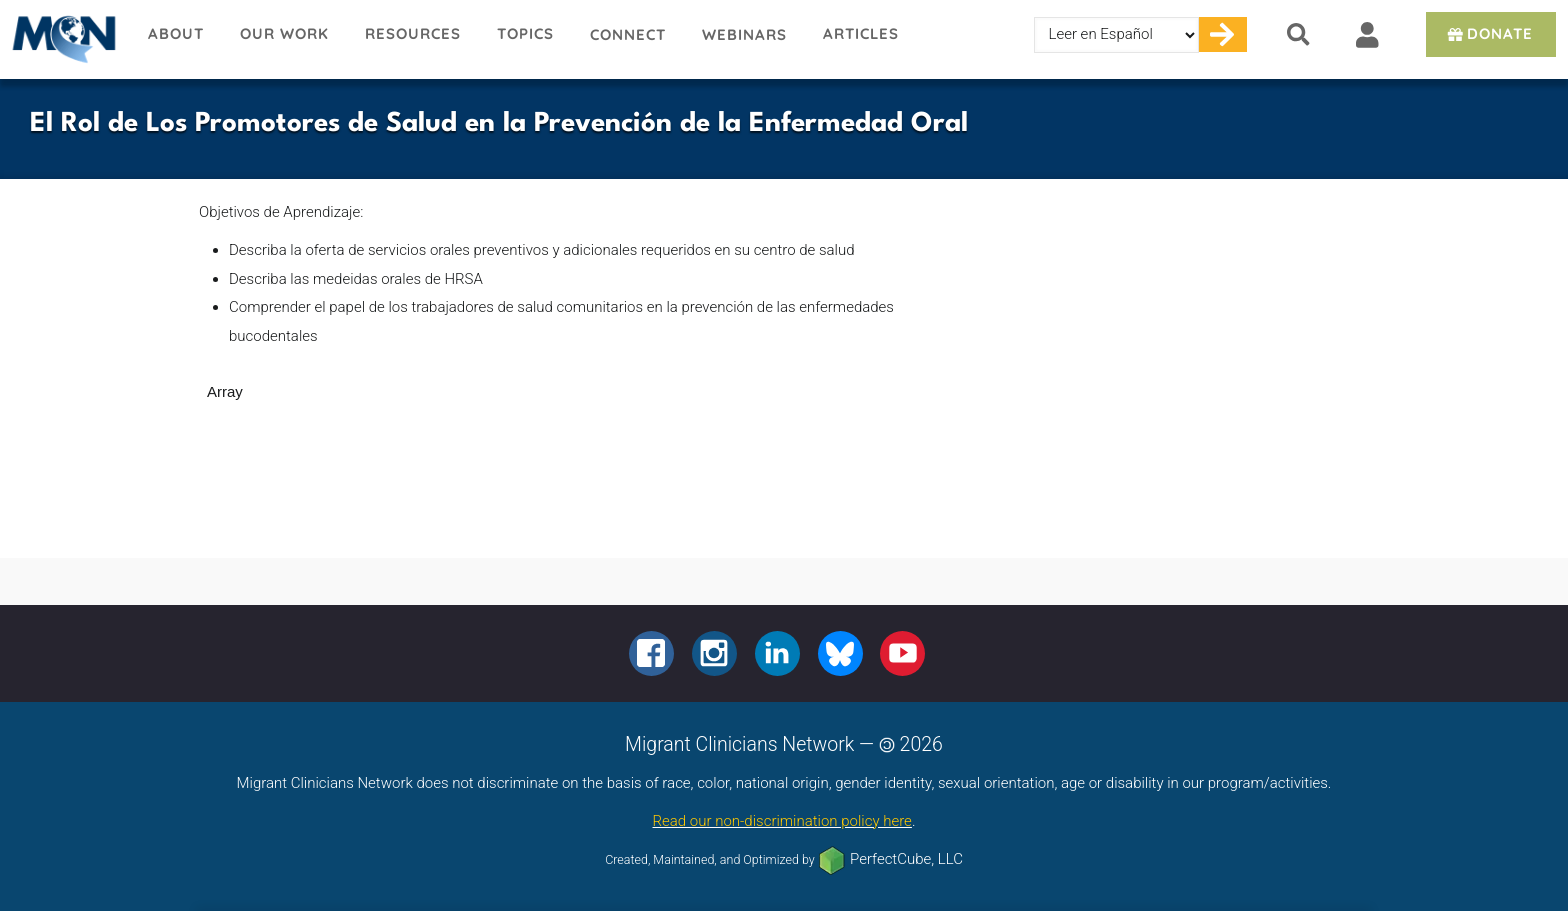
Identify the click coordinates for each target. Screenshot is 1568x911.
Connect (628, 34)
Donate (1488, 33)
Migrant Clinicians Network (65, 39)
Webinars (744, 34)
